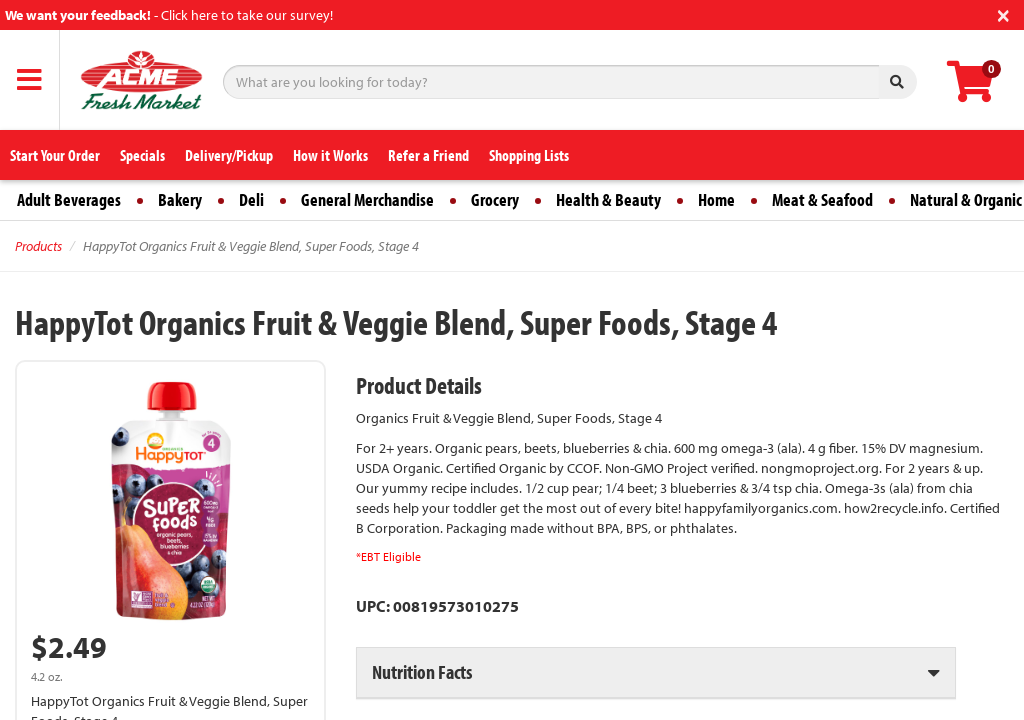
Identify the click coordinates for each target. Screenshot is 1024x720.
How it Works (330, 155)
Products (38, 246)
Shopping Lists (529, 155)
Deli (251, 199)
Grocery (495, 199)
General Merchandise (367, 199)
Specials (142, 155)
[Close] (1003, 13)
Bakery (180, 199)
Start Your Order (55, 155)
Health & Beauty (608, 199)
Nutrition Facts (422, 671)
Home (716, 199)
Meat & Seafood (822, 199)
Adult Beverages (69, 199)
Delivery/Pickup (229, 155)
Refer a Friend (428, 155)
